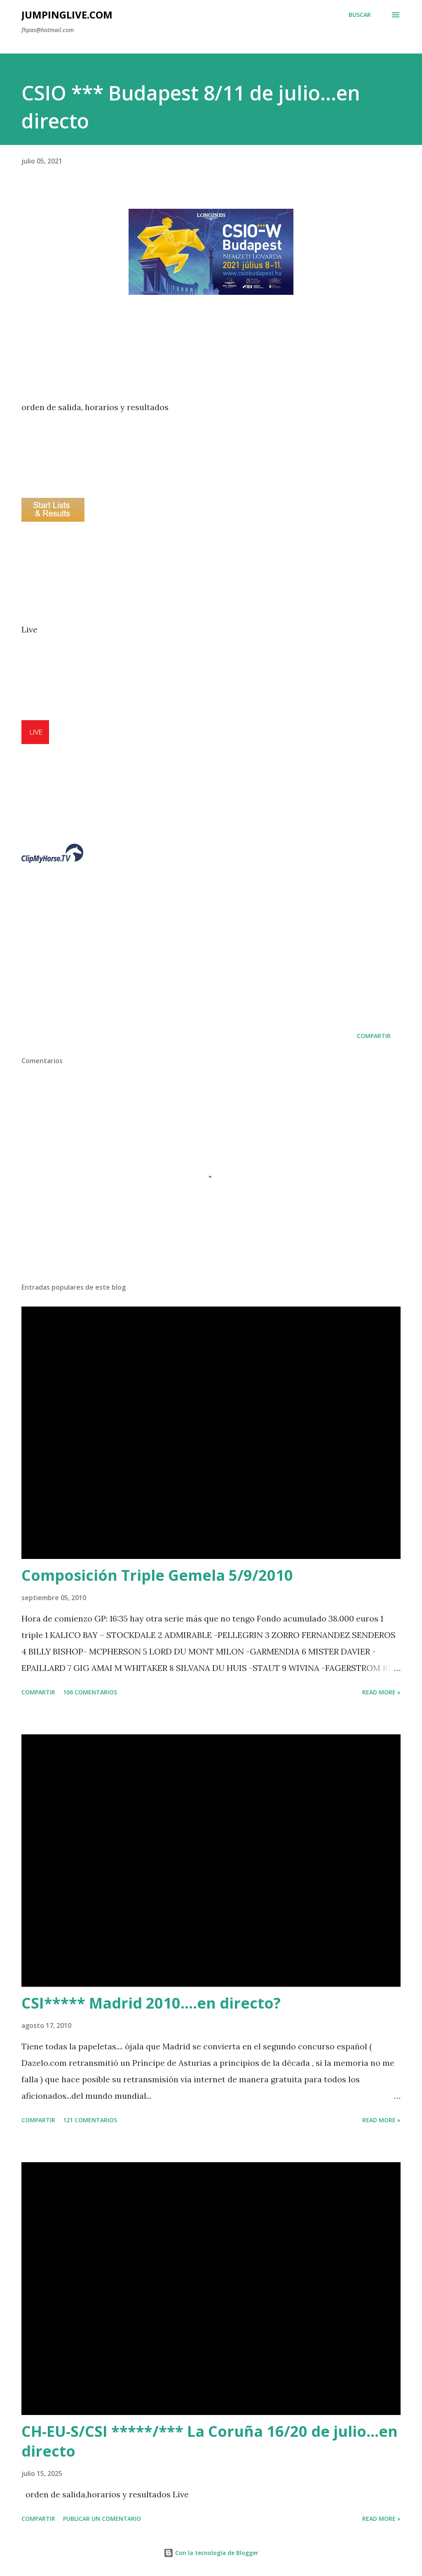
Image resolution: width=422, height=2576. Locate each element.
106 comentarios (90, 1692)
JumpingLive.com (67, 14)
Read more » (381, 1692)
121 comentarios (90, 2120)
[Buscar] (360, 15)
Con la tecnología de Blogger (211, 2553)
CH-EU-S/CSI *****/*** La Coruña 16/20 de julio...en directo (209, 2441)
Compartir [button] (374, 1036)
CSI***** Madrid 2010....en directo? (151, 2003)
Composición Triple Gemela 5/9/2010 (157, 1575)
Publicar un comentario (102, 2518)
